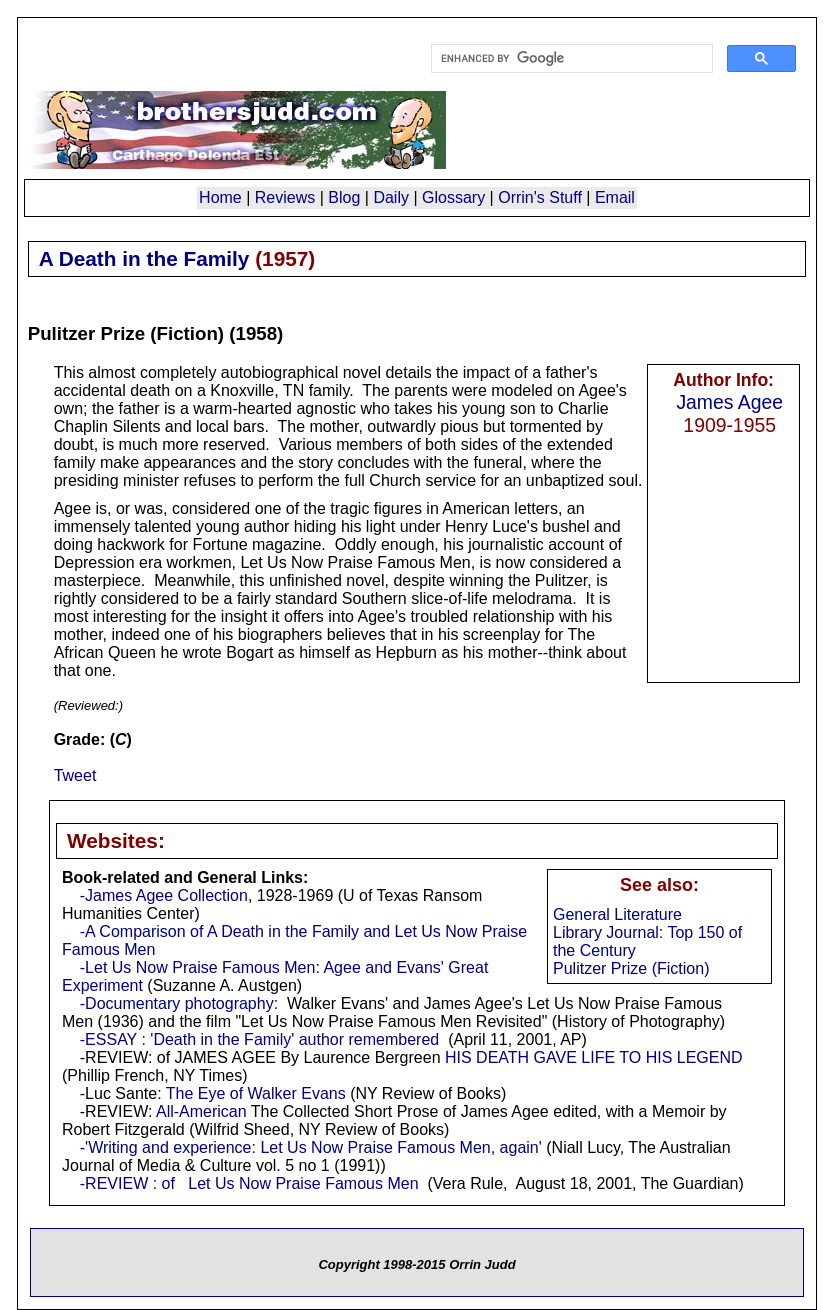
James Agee (729, 402)
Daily (391, 197)
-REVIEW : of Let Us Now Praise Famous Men (249, 1183)
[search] (570, 59)
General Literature (617, 914)
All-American (201, 1111)
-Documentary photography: (179, 1003)
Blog (344, 197)
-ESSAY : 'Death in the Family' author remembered (259, 1039)
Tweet (75, 775)
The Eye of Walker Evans (256, 1093)
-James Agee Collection (164, 895)
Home (220, 197)
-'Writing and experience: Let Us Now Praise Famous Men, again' (311, 1147)
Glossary (453, 197)
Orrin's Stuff (540, 197)
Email (615, 197)
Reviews (285, 197)
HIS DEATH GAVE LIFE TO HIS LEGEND (594, 1057)
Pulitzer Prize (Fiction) (631, 968)
